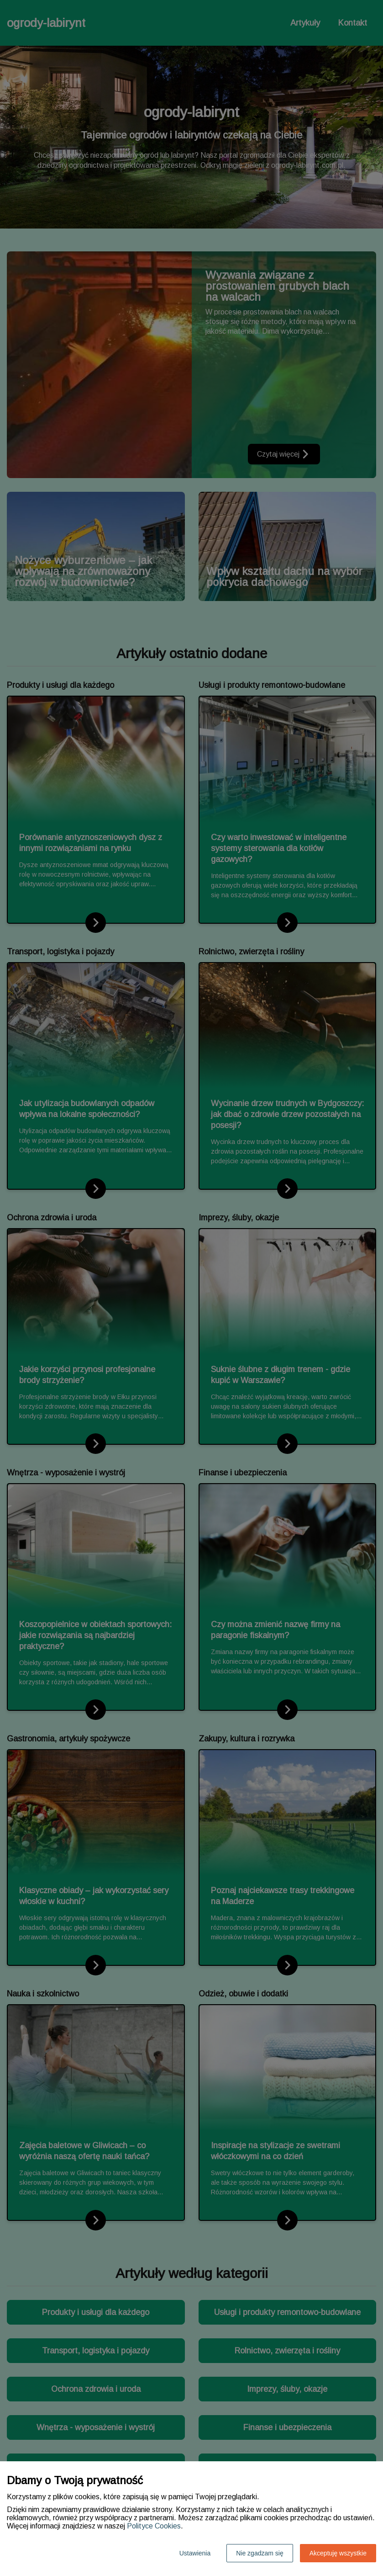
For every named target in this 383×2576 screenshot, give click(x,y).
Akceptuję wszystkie (338, 2553)
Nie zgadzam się (259, 2553)
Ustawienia (194, 2553)
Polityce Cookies (154, 2526)
